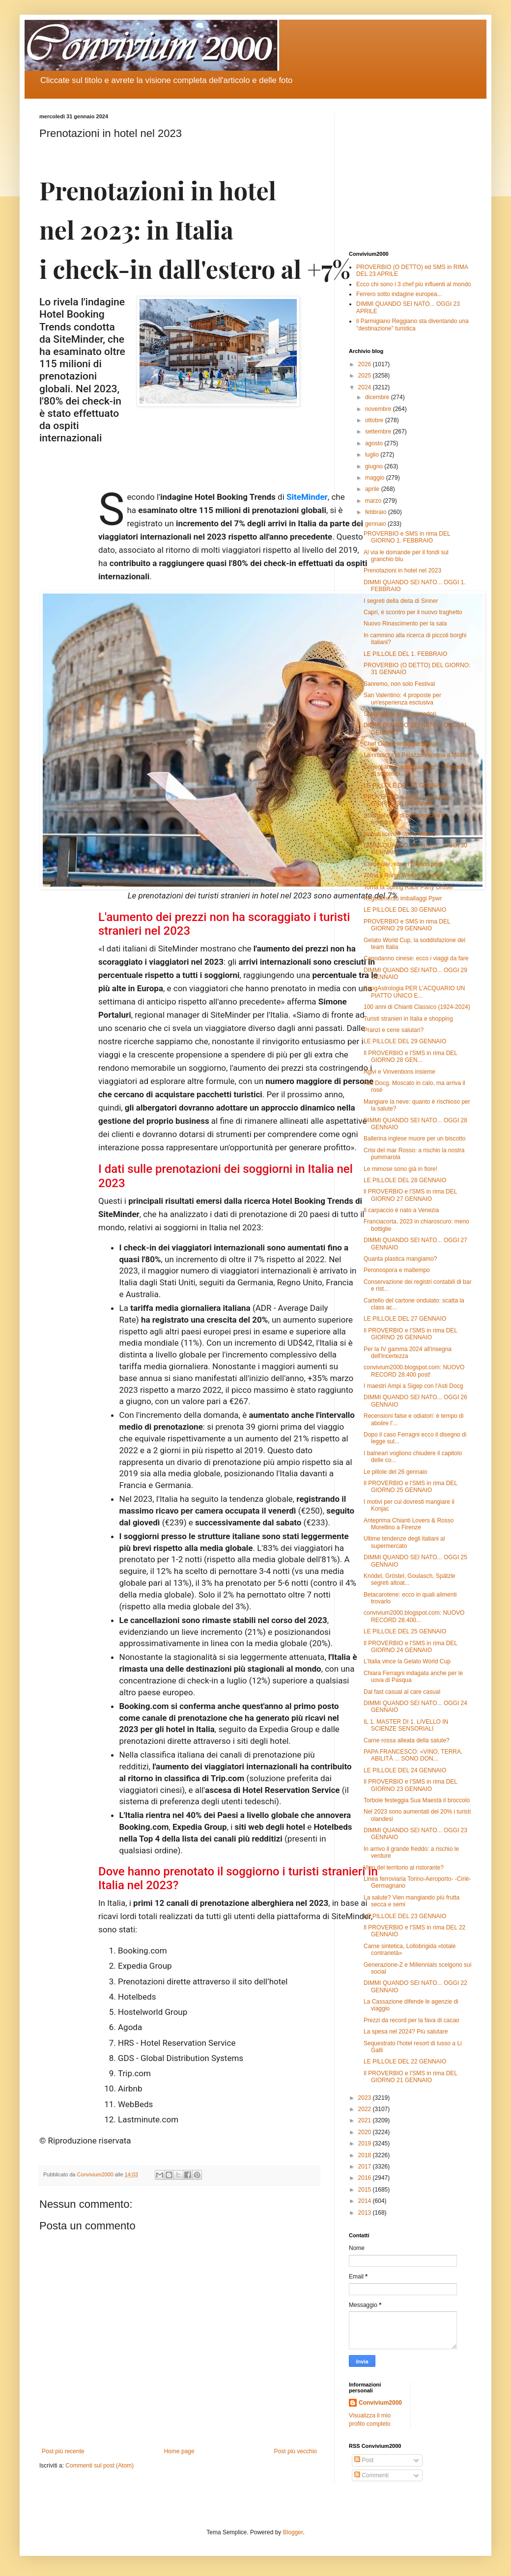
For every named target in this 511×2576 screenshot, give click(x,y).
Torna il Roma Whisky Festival (403, 875)
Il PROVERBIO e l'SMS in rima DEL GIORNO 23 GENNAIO (410, 1785)
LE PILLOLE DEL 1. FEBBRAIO (405, 654)
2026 (365, 364)
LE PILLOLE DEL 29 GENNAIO (405, 1041)
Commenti (371, 2475)
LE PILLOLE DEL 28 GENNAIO (405, 1180)
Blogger (293, 2532)
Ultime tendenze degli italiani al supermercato (404, 1542)
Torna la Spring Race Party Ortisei (408, 887)
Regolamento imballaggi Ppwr (403, 898)
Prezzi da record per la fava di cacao (411, 2020)
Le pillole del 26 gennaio (395, 1471)
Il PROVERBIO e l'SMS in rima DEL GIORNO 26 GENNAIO (410, 1334)
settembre (379, 431)
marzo (374, 500)
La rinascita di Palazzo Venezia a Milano (416, 755)
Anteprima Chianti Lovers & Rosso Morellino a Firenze (409, 1524)
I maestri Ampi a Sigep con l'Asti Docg (413, 1386)
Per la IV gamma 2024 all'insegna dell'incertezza (408, 1352)
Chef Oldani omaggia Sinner (401, 743)
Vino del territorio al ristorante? (404, 1867)
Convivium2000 (380, 2402)
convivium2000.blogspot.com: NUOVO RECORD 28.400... (414, 1616)
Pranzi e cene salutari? (394, 1030)
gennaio (376, 523)
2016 (365, 2177)
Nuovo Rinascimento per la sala (405, 623)
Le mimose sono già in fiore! (400, 1169)
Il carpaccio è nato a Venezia (401, 1210)
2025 (365, 375)
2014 (365, 2200)
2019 (365, 2143)
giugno (374, 466)
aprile (373, 489)
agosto (374, 443)
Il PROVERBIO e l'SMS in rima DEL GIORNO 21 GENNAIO (410, 2077)
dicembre (378, 397)
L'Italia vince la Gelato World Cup (407, 1661)
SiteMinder (307, 497)
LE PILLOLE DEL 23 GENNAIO (405, 1916)
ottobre (375, 420)
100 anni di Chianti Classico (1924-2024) (417, 1006)
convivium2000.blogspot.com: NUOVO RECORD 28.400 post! (414, 1371)
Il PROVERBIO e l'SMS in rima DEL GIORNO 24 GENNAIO (410, 1647)
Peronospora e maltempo (397, 1270)
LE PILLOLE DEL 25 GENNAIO (405, 1631)
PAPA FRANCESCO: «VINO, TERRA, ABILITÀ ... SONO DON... (413, 1755)
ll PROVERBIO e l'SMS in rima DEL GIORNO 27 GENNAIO (410, 1195)
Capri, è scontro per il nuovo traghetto (413, 612)
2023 (365, 2097)
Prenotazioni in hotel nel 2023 (402, 570)
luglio (372, 454)
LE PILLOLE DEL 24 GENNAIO (405, 1770)
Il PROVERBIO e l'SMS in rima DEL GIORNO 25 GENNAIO (410, 1486)
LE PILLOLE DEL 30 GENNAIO (405, 909)
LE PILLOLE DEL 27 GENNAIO (405, 1318)
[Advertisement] (410, 174)
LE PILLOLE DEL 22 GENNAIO (405, 2061)
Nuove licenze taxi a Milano (399, 834)
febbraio (376, 512)
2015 (365, 2189)
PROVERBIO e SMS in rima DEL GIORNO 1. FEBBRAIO (407, 537)
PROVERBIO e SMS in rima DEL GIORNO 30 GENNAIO (407, 800)
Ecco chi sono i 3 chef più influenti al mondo (413, 284)
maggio (375, 477)
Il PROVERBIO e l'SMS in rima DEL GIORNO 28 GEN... (410, 1056)
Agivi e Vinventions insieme (399, 1071)
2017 (365, 2166)
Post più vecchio (295, 2451)
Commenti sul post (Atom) (99, 2465)
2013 (365, 2212)
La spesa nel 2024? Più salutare (406, 2031)
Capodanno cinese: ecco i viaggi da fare (416, 958)
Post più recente (63, 2451)
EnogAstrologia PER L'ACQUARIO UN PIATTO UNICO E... (414, 992)
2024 (365, 387)
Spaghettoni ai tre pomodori (400, 713)
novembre (379, 409)
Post (363, 2460)
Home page (179, 2451)
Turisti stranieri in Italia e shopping (408, 1018)
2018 (365, 2155)
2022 (365, 2109)
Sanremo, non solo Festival (399, 683)
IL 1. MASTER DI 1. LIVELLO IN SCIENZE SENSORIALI (406, 1725)
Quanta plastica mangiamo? (400, 1258)
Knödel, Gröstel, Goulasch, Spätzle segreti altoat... (409, 1579)
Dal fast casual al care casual (402, 1691)
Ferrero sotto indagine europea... (399, 294)
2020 (365, 2132)
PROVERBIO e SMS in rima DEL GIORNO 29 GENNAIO (407, 925)
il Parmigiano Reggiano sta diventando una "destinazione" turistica (412, 324)
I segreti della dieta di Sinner (401, 600)
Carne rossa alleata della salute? (407, 1740)
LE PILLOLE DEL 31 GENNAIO (405, 785)
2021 (365, 2120)
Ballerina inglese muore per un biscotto (414, 1138)
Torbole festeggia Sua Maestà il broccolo (417, 1800)
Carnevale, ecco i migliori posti (404, 864)
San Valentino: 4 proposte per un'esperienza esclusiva (402, 698)
